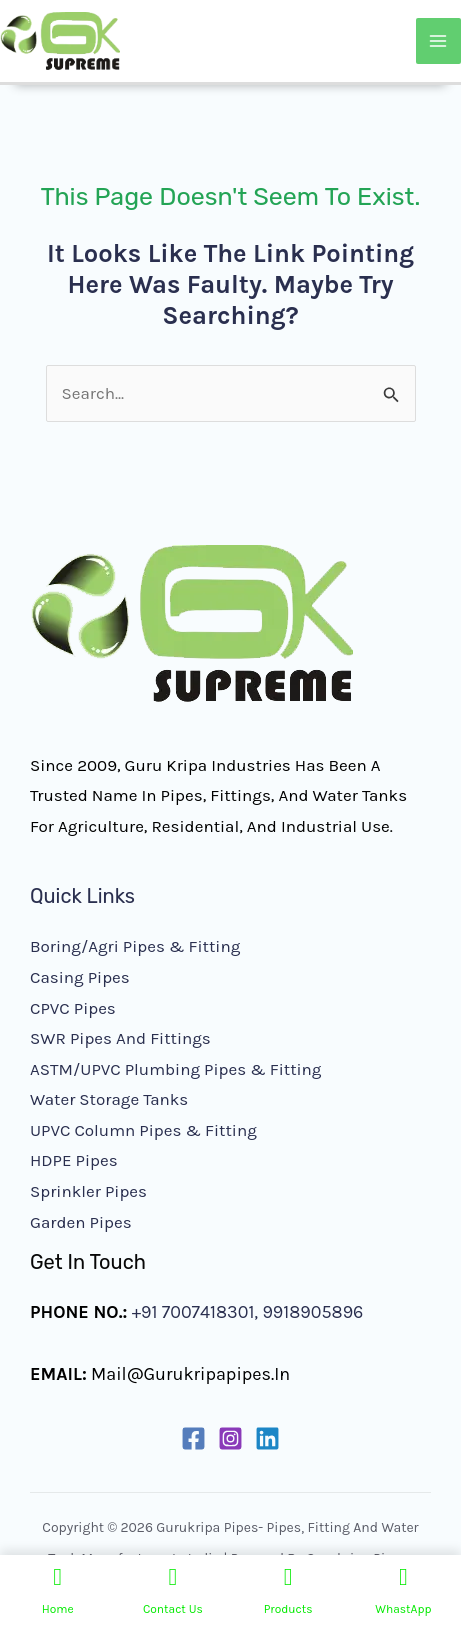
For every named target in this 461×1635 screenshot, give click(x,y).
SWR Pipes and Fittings (120, 1038)
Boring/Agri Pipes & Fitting (135, 946)
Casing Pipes (80, 977)
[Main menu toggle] (439, 41)
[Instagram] (230, 1438)
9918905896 (310, 1312)
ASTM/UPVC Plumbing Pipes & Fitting (175, 1069)
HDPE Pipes (74, 1160)
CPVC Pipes (73, 1008)
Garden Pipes (81, 1222)
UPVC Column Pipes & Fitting (143, 1130)
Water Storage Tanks (109, 1099)
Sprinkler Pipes (88, 1191)
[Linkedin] (267, 1438)
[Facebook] (193, 1438)
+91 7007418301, (195, 1312)
